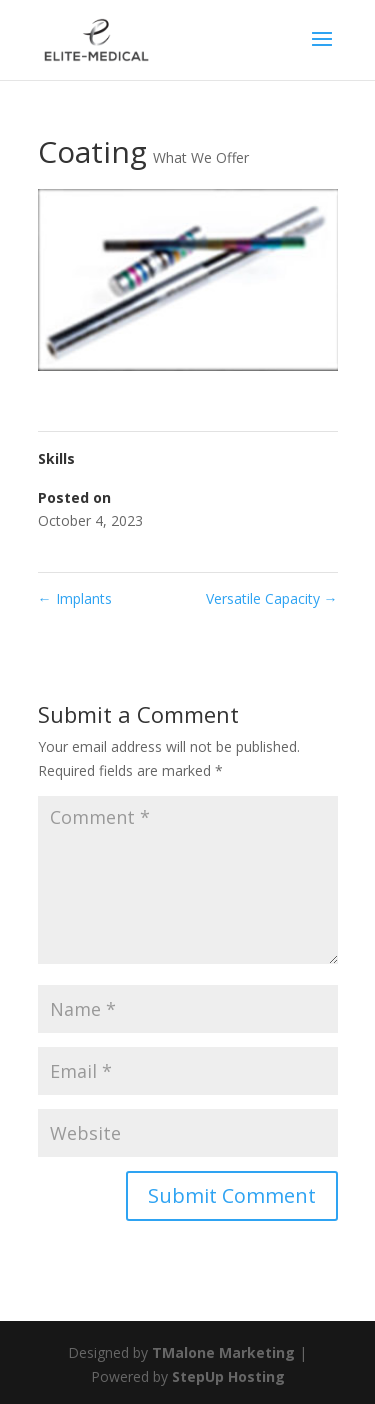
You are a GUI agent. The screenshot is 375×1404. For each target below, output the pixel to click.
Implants (75, 598)
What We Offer (201, 157)
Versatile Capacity (272, 598)
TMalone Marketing (223, 1352)
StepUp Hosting (228, 1376)
